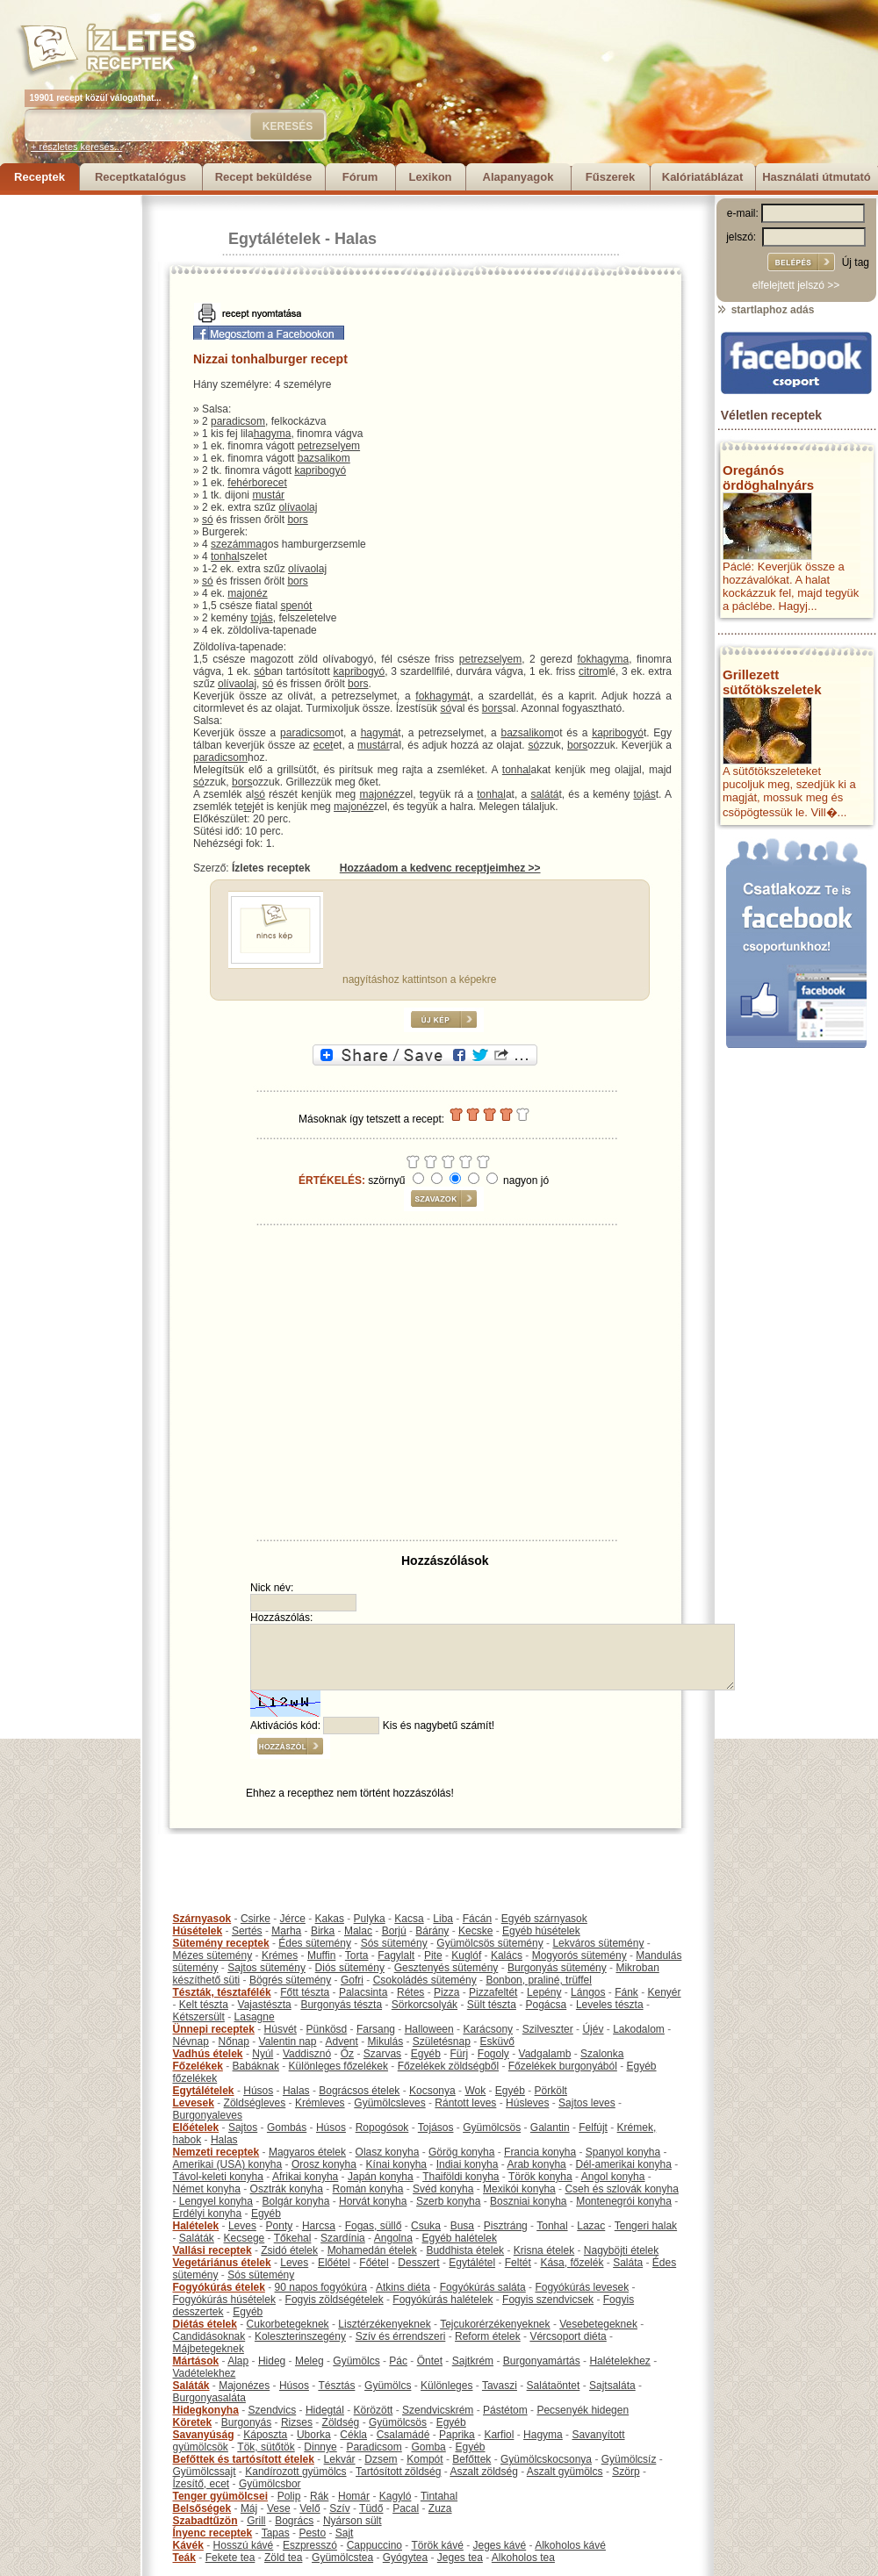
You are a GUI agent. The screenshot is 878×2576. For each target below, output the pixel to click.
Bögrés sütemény (290, 1980)
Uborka (314, 2435)
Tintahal (439, 2496)
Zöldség (341, 2422)
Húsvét (280, 2029)
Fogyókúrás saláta (483, 2287)
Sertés (247, 1931)
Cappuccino (374, 2545)
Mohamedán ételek (372, 2250)
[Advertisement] (70, 458)
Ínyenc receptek (213, 2533)
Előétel (334, 2263)
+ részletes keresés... (76, 146)
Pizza (446, 1992)
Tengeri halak (646, 2226)
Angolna (393, 2238)
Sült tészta (491, 2004)
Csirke (255, 1918)
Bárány (432, 1931)
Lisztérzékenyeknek (384, 2324)
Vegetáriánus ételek (222, 2263)
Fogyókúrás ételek (219, 2287)
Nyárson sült (352, 2521)
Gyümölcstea (342, 2557)
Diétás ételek (205, 2324)
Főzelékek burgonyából (562, 2066)
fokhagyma (603, 659)
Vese (279, 2508)
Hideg (271, 2361)
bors (297, 519)
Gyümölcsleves (389, 2103)
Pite (433, 1955)
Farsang (375, 2029)
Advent (341, 2041)
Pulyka (369, 1918)
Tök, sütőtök (265, 2447)
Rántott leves (465, 2103)
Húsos (258, 2090)
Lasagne (254, 2017)
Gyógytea (405, 2557)
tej (249, 806)
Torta (357, 1955)
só (207, 519)
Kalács (506, 1955)
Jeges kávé (499, 2545)
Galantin (550, 2127)
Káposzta (265, 2435)
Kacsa (408, 1918)
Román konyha (368, 2189)
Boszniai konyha (528, 2201)
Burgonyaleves (207, 2115)
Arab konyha (536, 2164)
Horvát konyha (373, 2201)
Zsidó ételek (289, 2250)
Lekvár (340, 2459)
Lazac (591, 2226)
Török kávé (437, 2545)
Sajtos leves (586, 2103)
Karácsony (488, 2029)
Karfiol (499, 2435)
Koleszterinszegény (300, 2336)
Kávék (188, 2545)
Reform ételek (488, 2336)
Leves (242, 2226)
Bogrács (294, 2521)
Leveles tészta (610, 2004)
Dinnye (320, 2447)
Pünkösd (327, 2029)
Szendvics (272, 2410)
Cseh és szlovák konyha (621, 2189)
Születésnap (442, 2041)
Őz (347, 2054)
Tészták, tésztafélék (222, 1992)
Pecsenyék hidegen (582, 2410)
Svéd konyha (443, 2189)
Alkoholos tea (523, 2557)
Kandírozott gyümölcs (295, 2471)
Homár (354, 2496)
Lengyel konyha (216, 2201)
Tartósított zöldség (398, 2471)
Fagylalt (396, 1955)
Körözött (373, 2410)
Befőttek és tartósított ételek (243, 2459)
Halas (356, 239)
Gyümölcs (356, 2361)
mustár (268, 495)
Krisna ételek (544, 2250)
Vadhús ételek (208, 2054)
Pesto (312, 2533)
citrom (593, 671)
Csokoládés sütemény (425, 1980)
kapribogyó (320, 470)
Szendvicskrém (437, 2410)
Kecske (475, 1931)
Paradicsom (373, 2447)
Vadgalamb (545, 2054)
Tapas (276, 2533)
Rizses (297, 2422)
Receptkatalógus (140, 176)
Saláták (196, 2238)
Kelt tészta (203, 2004)
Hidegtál (325, 2410)
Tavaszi (499, 2385)
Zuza (440, 2508)
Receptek (39, 176)
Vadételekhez (204, 2373)
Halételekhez (619, 2361)
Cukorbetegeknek (288, 2324)
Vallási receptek (212, 2250)
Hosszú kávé (243, 2545)
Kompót (425, 2459)
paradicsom (238, 421)
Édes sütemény (314, 1943)
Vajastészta (264, 2004)
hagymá (380, 733)
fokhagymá (441, 696)
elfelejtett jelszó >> (795, 285)
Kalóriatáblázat (702, 176)
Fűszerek (610, 176)
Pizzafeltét (493, 1992)
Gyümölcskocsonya (546, 2459)
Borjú (394, 1931)
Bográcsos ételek (359, 2090)
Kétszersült (199, 2017)
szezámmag (239, 544)
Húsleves (527, 2103)
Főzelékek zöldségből (448, 2066)
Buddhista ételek (465, 2250)
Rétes (410, 1992)
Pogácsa (546, 2004)
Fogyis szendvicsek (548, 2299)
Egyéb (426, 2054)
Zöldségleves (255, 2103)
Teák (184, 2557)
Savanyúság (203, 2435)
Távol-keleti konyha (218, 2177)
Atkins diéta (403, 2287)
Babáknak (256, 2066)
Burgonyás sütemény (557, 1968)
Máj (249, 2508)
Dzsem (380, 2459)
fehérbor (247, 483)
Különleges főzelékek (338, 2066)
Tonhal (551, 2226)
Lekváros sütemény (598, 1943)
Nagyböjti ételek (621, 2250)
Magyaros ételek (307, 2152)
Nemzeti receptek (216, 2152)
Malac (358, 1931)
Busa (462, 2226)
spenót (296, 605)
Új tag (855, 262)
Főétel (373, 2263)
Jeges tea (460, 2557)
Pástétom (505, 2410)
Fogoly (493, 2054)
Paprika (457, 2435)
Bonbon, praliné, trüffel (539, 1980)
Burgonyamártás (541, 2361)
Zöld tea (283, 2557)
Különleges (446, 2385)
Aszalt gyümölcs (565, 2471)
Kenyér (664, 1992)
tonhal (225, 556)
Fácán (477, 1918)
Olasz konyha (388, 2152)
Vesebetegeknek (598, 2324)
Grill (256, 2521)
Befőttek (471, 2459)
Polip (289, 2496)
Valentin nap (288, 2041)
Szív (339, 2508)
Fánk (626, 1992)
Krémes (280, 1955)
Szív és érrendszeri (401, 2336)
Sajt (344, 2533)
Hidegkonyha (206, 2410)
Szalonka (601, 2054)
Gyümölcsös (492, 2127)
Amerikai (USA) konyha (228, 2164)
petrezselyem (329, 446)
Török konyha (540, 2177)
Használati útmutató (816, 176)
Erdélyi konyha (207, 2213)
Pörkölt (551, 2090)
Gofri (352, 1980)
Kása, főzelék (571, 2263)
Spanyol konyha (623, 2152)
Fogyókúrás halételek (442, 2299)
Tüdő (371, 2508)
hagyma (272, 433)
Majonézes (244, 2385)
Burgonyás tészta (341, 2004)
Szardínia (342, 2238)
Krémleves (320, 2103)
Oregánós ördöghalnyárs (768, 477)
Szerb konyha (448, 2201)
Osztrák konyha (286, 2189)
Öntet (430, 2361)
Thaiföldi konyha (460, 2177)
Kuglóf (466, 1955)
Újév (592, 2029)
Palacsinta (363, 1992)
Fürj (459, 2054)
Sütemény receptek (221, 1943)
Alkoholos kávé (570, 2545)
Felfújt (593, 2127)
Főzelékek (198, 2066)
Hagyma (543, 2435)
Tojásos (436, 2127)
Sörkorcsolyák (424, 2004)
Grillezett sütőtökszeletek (772, 682)
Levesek (193, 2103)
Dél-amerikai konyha (623, 2164)
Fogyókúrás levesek (582, 2287)
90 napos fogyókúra (321, 2287)
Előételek (196, 2127)
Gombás (286, 2127)
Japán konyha (381, 2177)
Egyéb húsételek (541, 1931)
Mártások (196, 2361)
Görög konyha (461, 2152)
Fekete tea (230, 2557)
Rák (319, 2496)
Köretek (192, 2422)
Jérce (293, 1918)
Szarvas (382, 2054)
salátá (544, 794)
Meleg (309, 2361)
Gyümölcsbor (270, 2484)
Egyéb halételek (459, 2238)
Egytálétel (472, 2263)
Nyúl (262, 2054)
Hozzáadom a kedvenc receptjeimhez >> (440, 868)
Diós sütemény (350, 1968)
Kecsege (244, 2238)
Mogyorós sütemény (579, 1955)
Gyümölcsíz (629, 2459)
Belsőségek (202, 2508)
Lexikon (429, 176)
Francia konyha (540, 2152)
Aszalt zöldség (483, 2471)
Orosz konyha (323, 2164)
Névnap (191, 2041)
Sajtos (242, 2127)
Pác (398, 2361)
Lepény (544, 1992)
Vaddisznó (307, 2054)
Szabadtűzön (205, 2521)
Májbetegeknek (208, 2349)
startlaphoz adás (765, 310)
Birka (323, 1931)
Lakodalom (639, 2029)
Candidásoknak (209, 2336)
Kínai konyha (396, 2164)
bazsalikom (324, 458)
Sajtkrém (472, 2361)
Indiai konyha (467, 2164)
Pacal (405, 2508)
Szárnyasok (202, 1918)
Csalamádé (403, 2435)
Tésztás (336, 2385)
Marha (286, 1931)
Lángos (588, 1992)
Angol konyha (613, 2177)
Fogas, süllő (373, 2226)
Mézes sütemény (213, 1955)
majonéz (247, 593)
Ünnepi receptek (214, 2029)
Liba (443, 1918)
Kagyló (395, 2496)
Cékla (353, 2435)
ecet (277, 483)
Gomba (428, 2447)
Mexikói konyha (519, 2189)
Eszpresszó (310, 2545)
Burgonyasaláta (209, 2398)
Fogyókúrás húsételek (224, 2299)
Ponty (279, 2226)
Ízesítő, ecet (201, 2484)
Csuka (426, 2226)
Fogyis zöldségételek (334, 2299)
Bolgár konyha (296, 2201)
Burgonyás (246, 2422)
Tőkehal (293, 2238)
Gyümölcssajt (204, 2471)
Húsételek (198, 1931)
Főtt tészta (304, 1992)
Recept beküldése (264, 176)
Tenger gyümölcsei (220, 2496)
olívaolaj (297, 507)
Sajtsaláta (612, 2385)
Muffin (321, 1955)
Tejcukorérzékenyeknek (495, 2324)
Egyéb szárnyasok (544, 1918)
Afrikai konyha (305, 2177)
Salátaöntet (553, 2385)
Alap (237, 2361)
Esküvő (497, 2041)
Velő (309, 2508)
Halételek (196, 2226)
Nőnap (234, 2041)
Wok (475, 2090)
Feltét (518, 2263)
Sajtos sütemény (266, 1968)
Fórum (360, 176)
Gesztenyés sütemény (446, 1968)
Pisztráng (506, 2226)
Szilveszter (547, 2029)
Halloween (429, 2029)
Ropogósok (382, 2127)
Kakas (329, 1918)
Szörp (625, 2471)
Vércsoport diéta (567, 2336)
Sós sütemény (394, 1943)
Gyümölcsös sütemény (489, 1943)
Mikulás (385, 2041)
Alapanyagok (518, 176)
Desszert (418, 2263)
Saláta (628, 2263)
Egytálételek (274, 239)
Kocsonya (432, 2090)
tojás (261, 618)
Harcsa (318, 2226)
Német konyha (207, 2189)
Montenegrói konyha (624, 2201)
